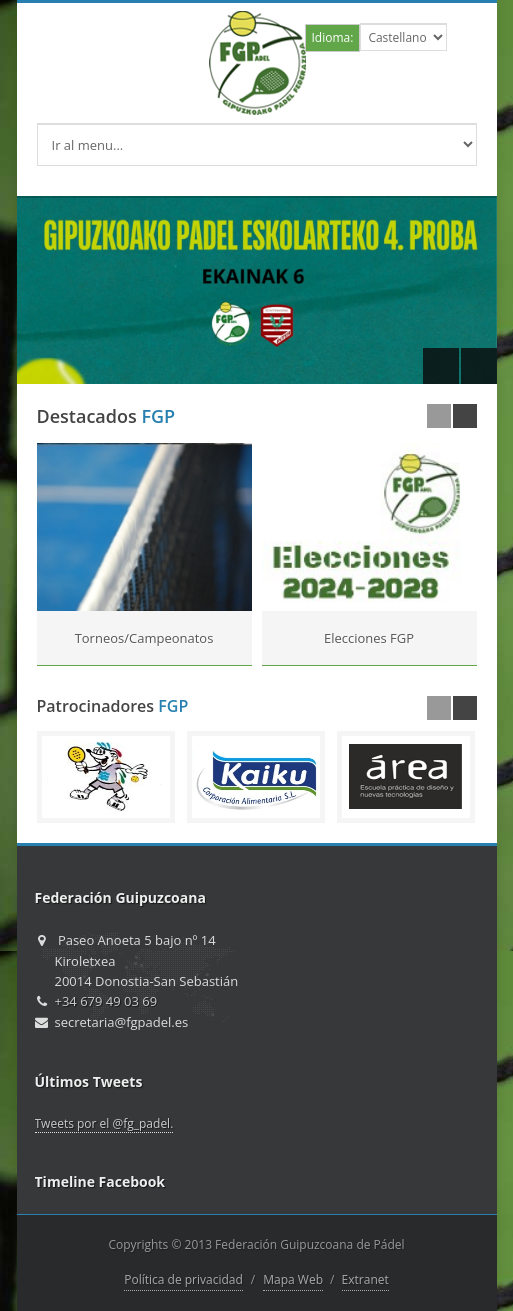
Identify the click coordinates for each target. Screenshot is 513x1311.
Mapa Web (293, 1279)
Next (479, 366)
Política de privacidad (183, 1279)
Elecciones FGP (369, 638)
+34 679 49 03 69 (106, 1001)
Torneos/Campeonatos (144, 638)
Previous (441, 366)
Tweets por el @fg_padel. (104, 1123)
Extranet (365, 1279)
